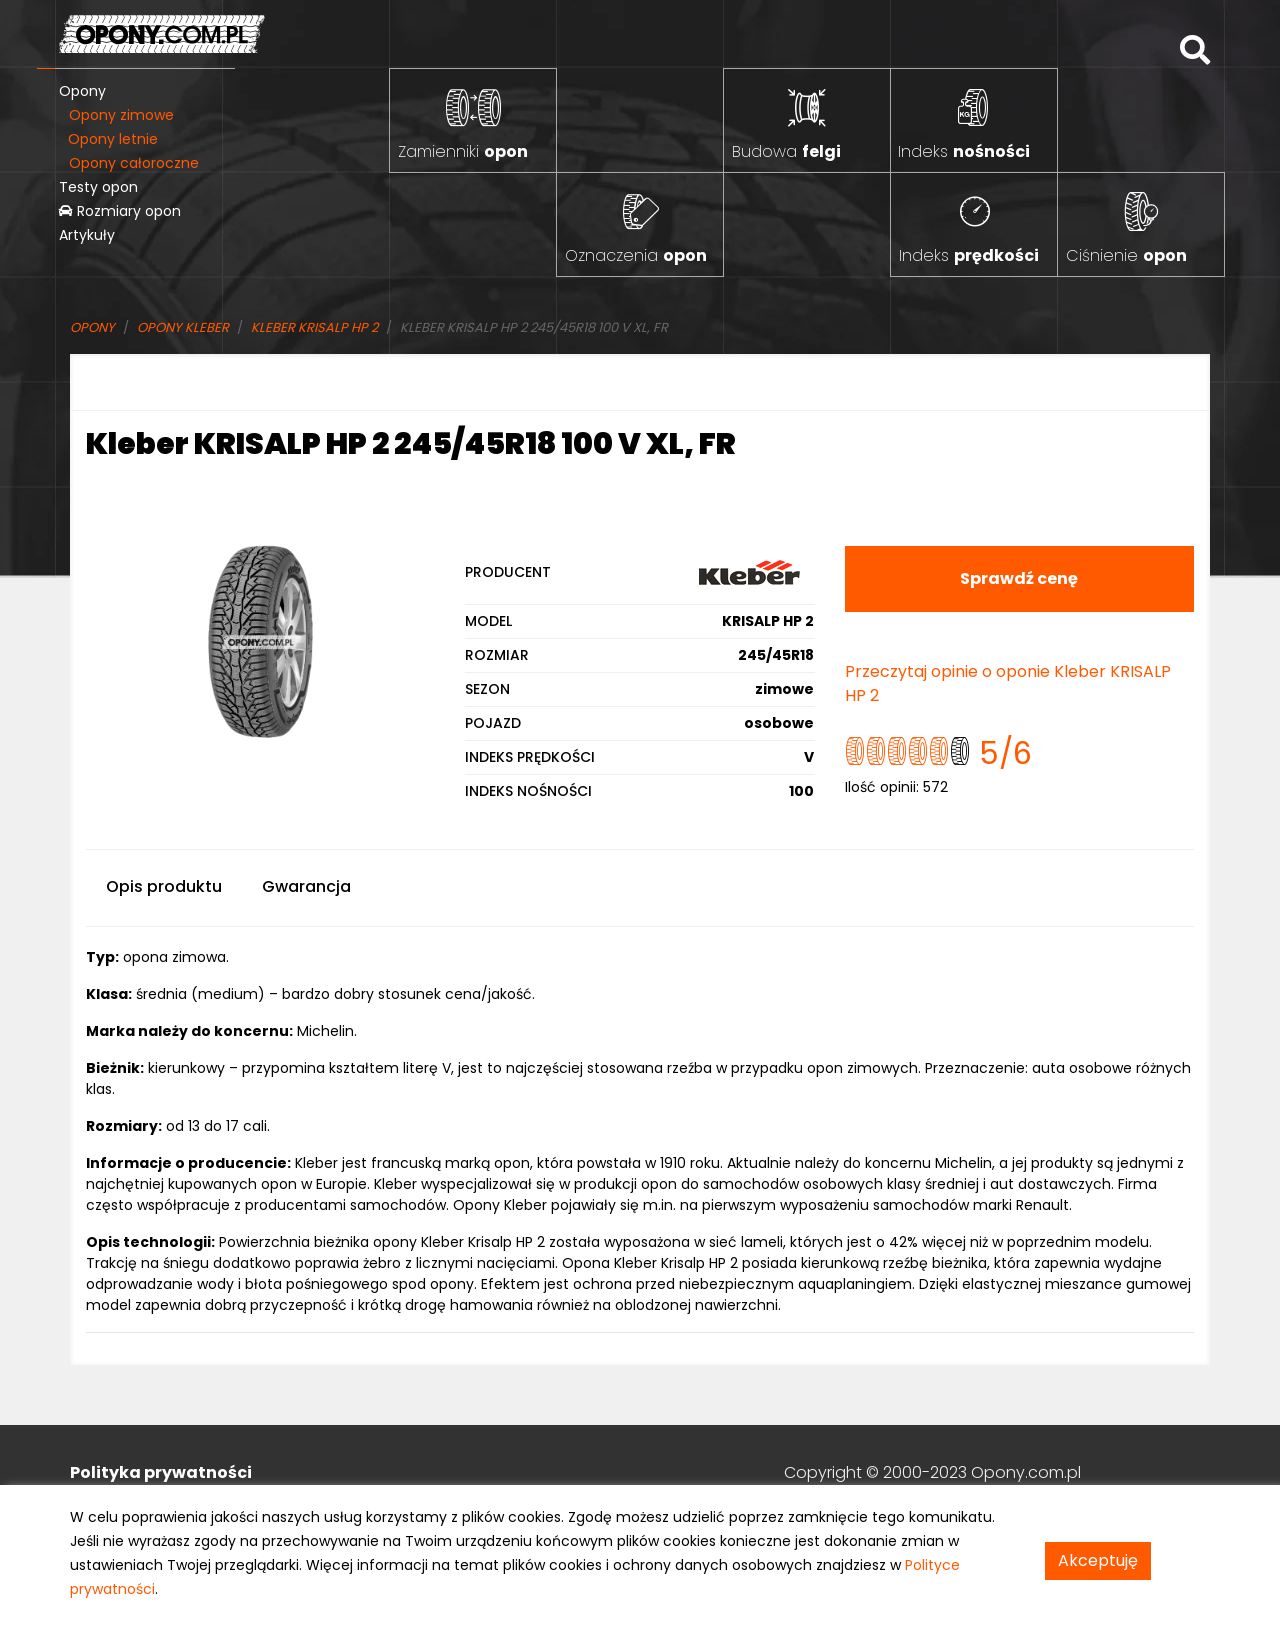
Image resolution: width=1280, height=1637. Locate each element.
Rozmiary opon (120, 211)
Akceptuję (1098, 1560)
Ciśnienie (1126, 255)
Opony (82, 91)
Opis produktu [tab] (164, 886)
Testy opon (98, 187)
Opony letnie (113, 139)
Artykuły (87, 235)
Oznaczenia (636, 255)
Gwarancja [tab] (306, 886)
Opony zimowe (121, 115)
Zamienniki (463, 151)
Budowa (786, 151)
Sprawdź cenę (1019, 578)
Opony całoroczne (134, 163)
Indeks (964, 151)
